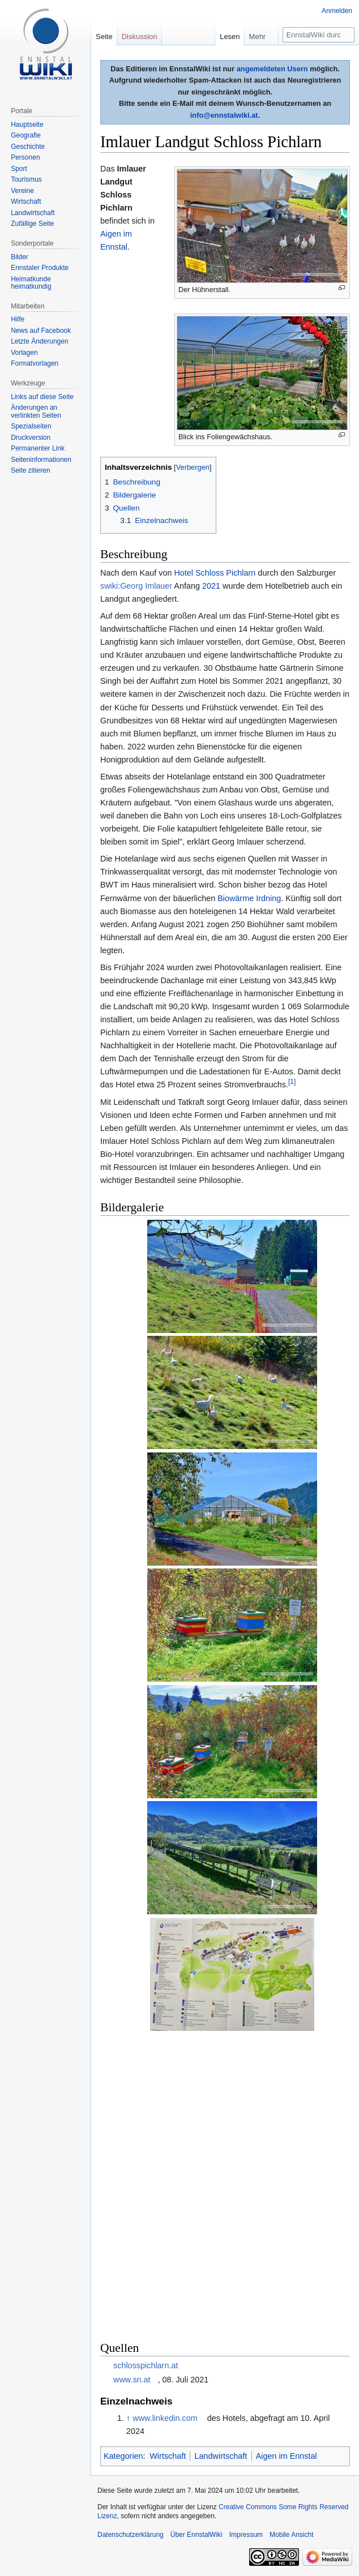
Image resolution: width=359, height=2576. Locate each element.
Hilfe (17, 319)
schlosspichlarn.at (145, 2365)
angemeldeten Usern (272, 69)
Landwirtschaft (221, 2456)
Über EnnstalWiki (196, 2535)
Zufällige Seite (32, 224)
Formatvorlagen (34, 363)
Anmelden (337, 11)
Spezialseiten (31, 426)
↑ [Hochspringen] (128, 2418)
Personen (25, 157)
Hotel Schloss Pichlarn (214, 572)
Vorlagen (24, 353)
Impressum (246, 2535)
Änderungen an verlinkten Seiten (36, 411)
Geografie (26, 135)
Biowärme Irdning (249, 898)
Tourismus (26, 179)
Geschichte (28, 147)
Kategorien (123, 2456)
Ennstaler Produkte (40, 268)
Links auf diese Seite (42, 397)
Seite (104, 36)
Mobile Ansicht (291, 2535)
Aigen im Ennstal (286, 2456)
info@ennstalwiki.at (224, 115)
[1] (292, 1082)
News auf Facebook (41, 331)
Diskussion (139, 36)
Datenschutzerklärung (130, 2535)
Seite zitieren (30, 470)
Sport (19, 169)
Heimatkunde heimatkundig (31, 283)
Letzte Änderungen (39, 341)
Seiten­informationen (41, 460)
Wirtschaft (167, 2456)
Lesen (230, 36)
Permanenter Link (38, 448)
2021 (211, 585)
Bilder (19, 257)
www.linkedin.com (165, 2418)
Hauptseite (27, 124)
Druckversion (30, 438)
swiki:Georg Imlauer (136, 585)
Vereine (22, 191)
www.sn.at (132, 2379)
